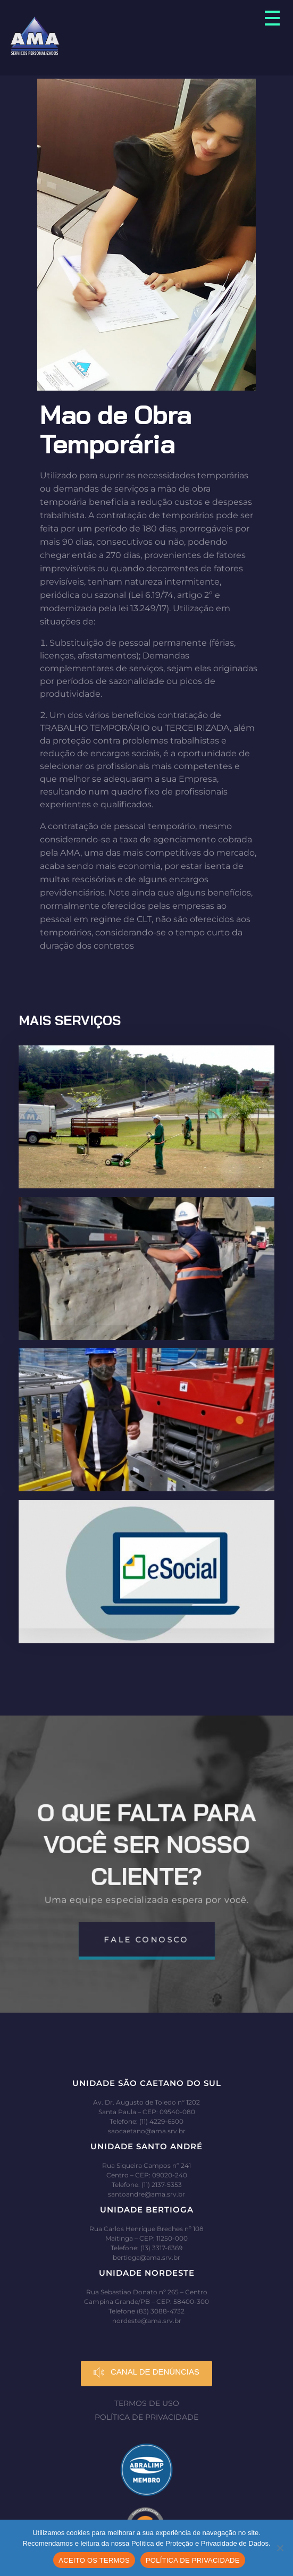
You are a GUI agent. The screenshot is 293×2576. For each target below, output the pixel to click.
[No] (279, 2548)
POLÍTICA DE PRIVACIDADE (193, 2560)
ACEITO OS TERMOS (94, 2560)
